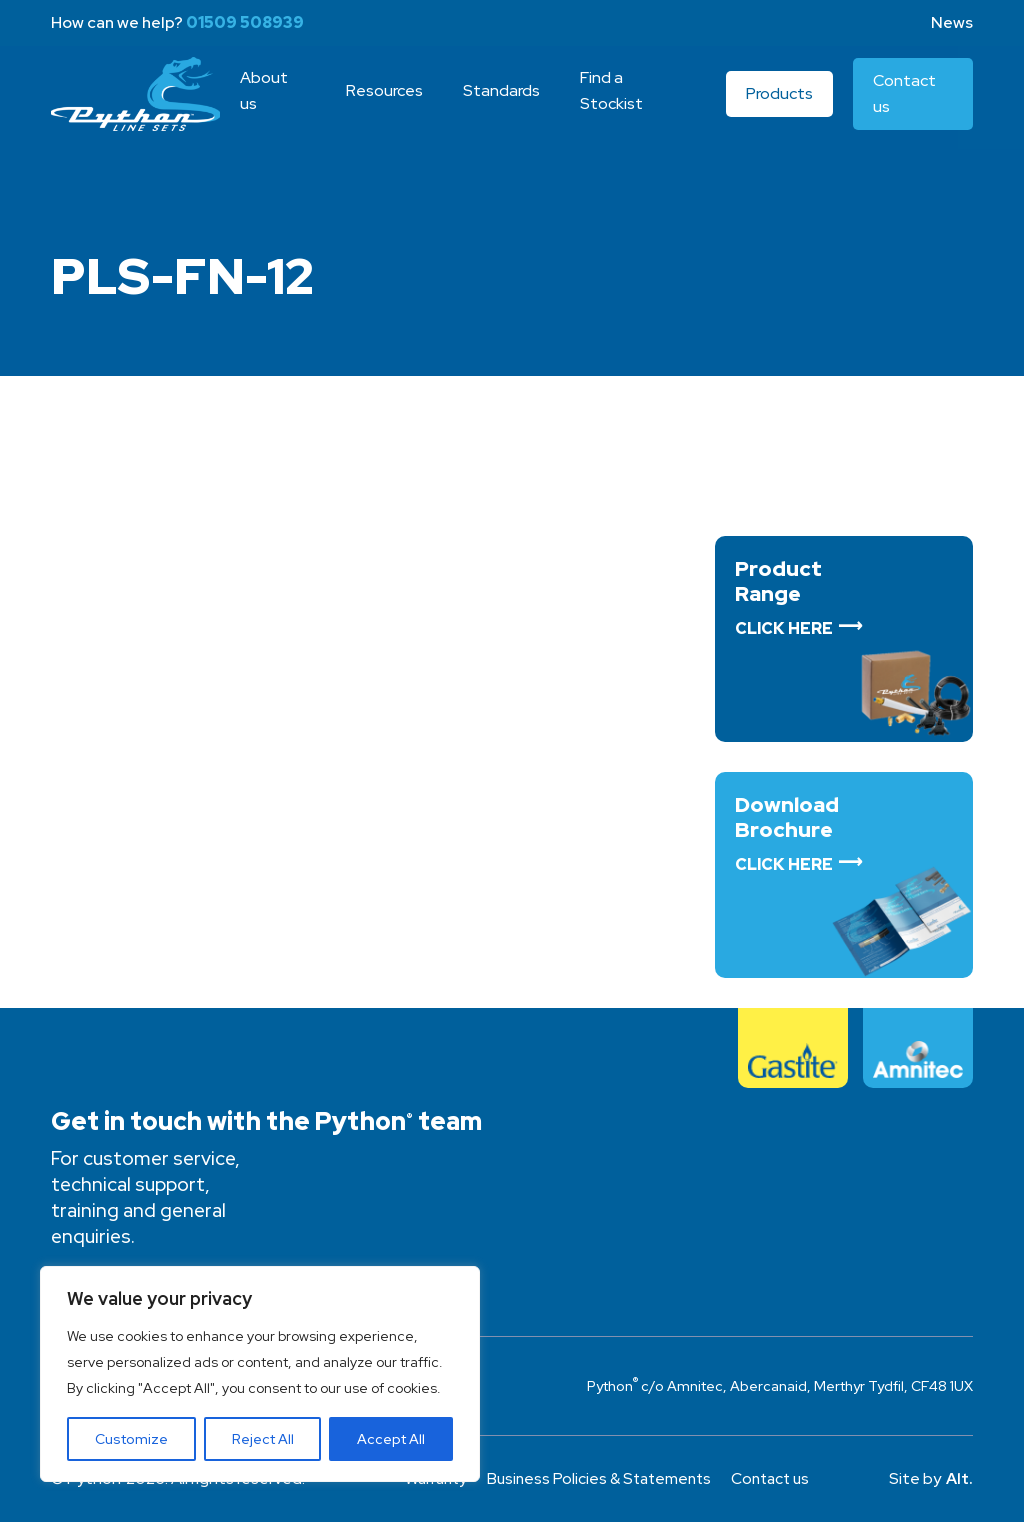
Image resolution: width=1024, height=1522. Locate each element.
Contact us (776, 1478)
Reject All (263, 1439)
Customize (131, 1439)
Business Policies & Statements (599, 1478)
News (952, 22)
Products (781, 102)
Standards (506, 99)
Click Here (784, 628)
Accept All (391, 1439)
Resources (389, 99)
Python (139, 103)
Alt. (959, 1478)
